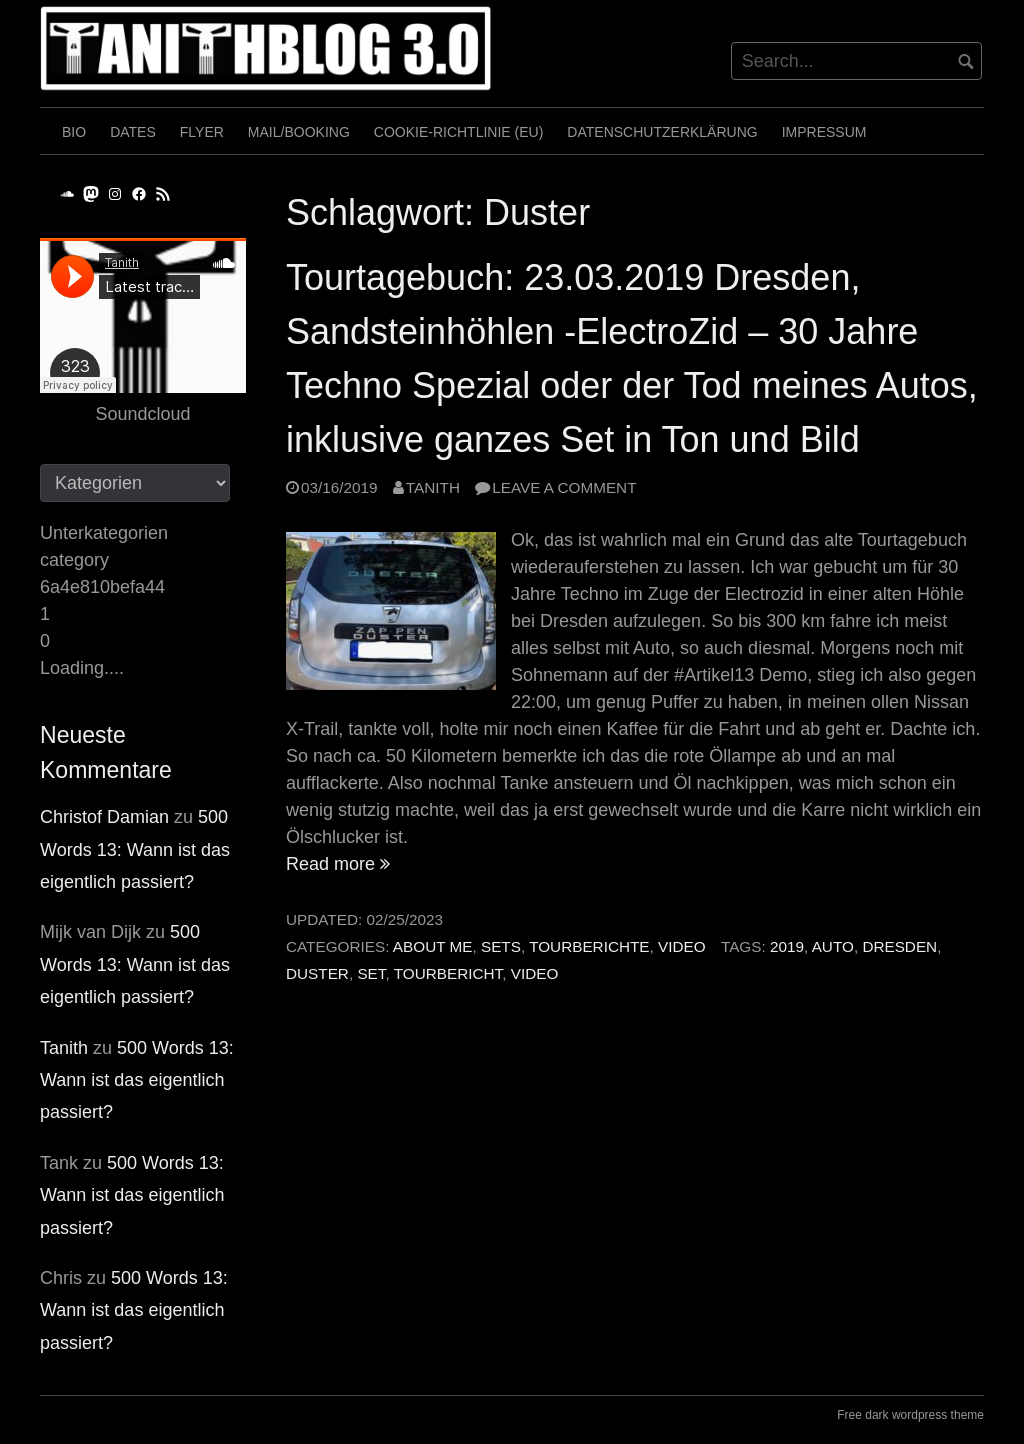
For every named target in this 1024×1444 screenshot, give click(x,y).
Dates (133, 132)
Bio (74, 132)
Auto (833, 946)
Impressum (824, 132)
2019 (787, 946)
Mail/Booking (299, 132)
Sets (501, 946)
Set (371, 973)
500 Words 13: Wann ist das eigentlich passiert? (135, 849)
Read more (338, 864)
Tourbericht (448, 973)
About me (433, 946)
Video (682, 946)
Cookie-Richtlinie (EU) (459, 132)
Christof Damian (104, 817)
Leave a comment (564, 487)
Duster (317, 973)
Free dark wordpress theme (910, 1415)
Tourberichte (589, 946)
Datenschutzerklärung (662, 132)
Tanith (433, 487)
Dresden (899, 946)
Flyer (202, 132)
